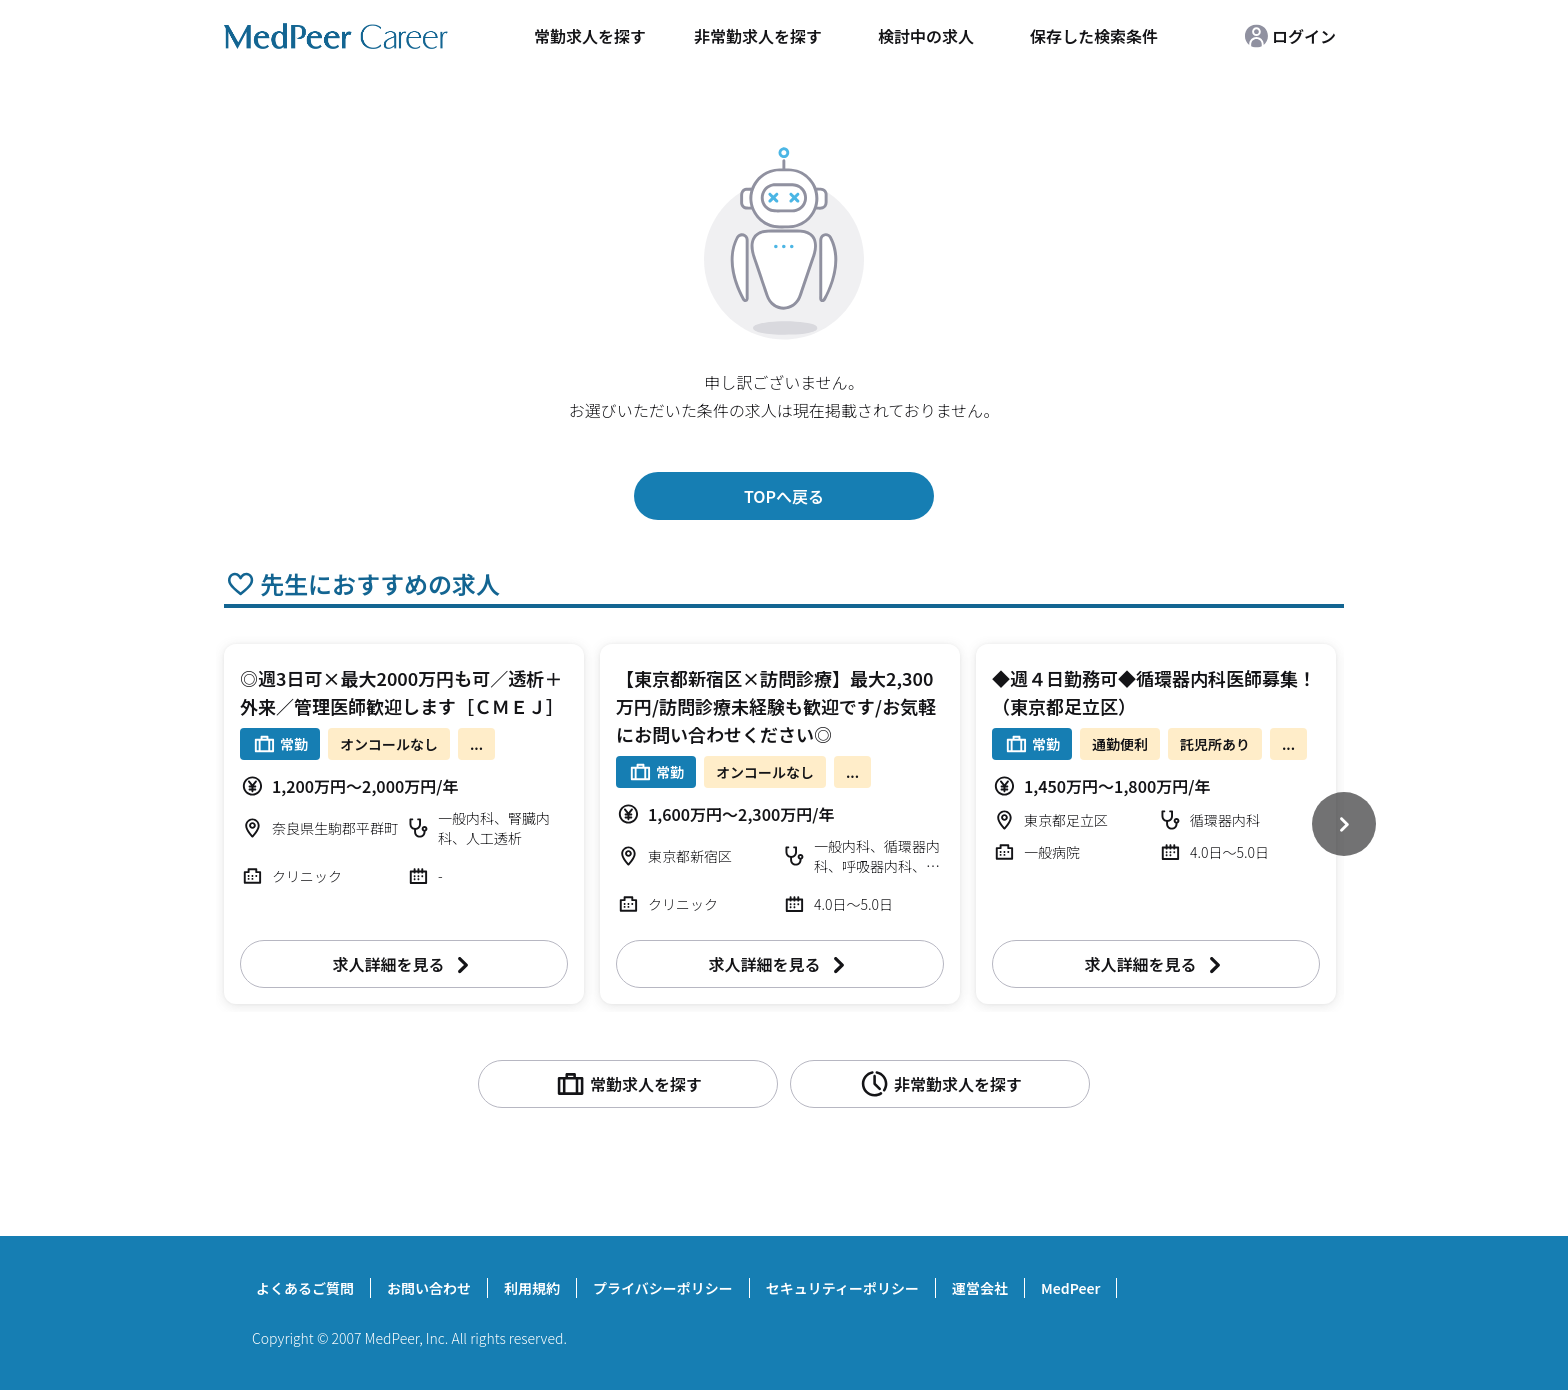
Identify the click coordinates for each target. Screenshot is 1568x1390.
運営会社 (980, 1288)
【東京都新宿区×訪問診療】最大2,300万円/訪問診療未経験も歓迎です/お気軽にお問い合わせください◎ (776, 706)
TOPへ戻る (784, 496)
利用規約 (532, 1288)
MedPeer (1070, 1288)
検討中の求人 (926, 36)
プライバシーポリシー (663, 1288)
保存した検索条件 (1094, 36)
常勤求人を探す (590, 36)
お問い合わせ (429, 1288)
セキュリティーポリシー (842, 1288)
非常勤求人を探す (758, 36)
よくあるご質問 (305, 1288)
